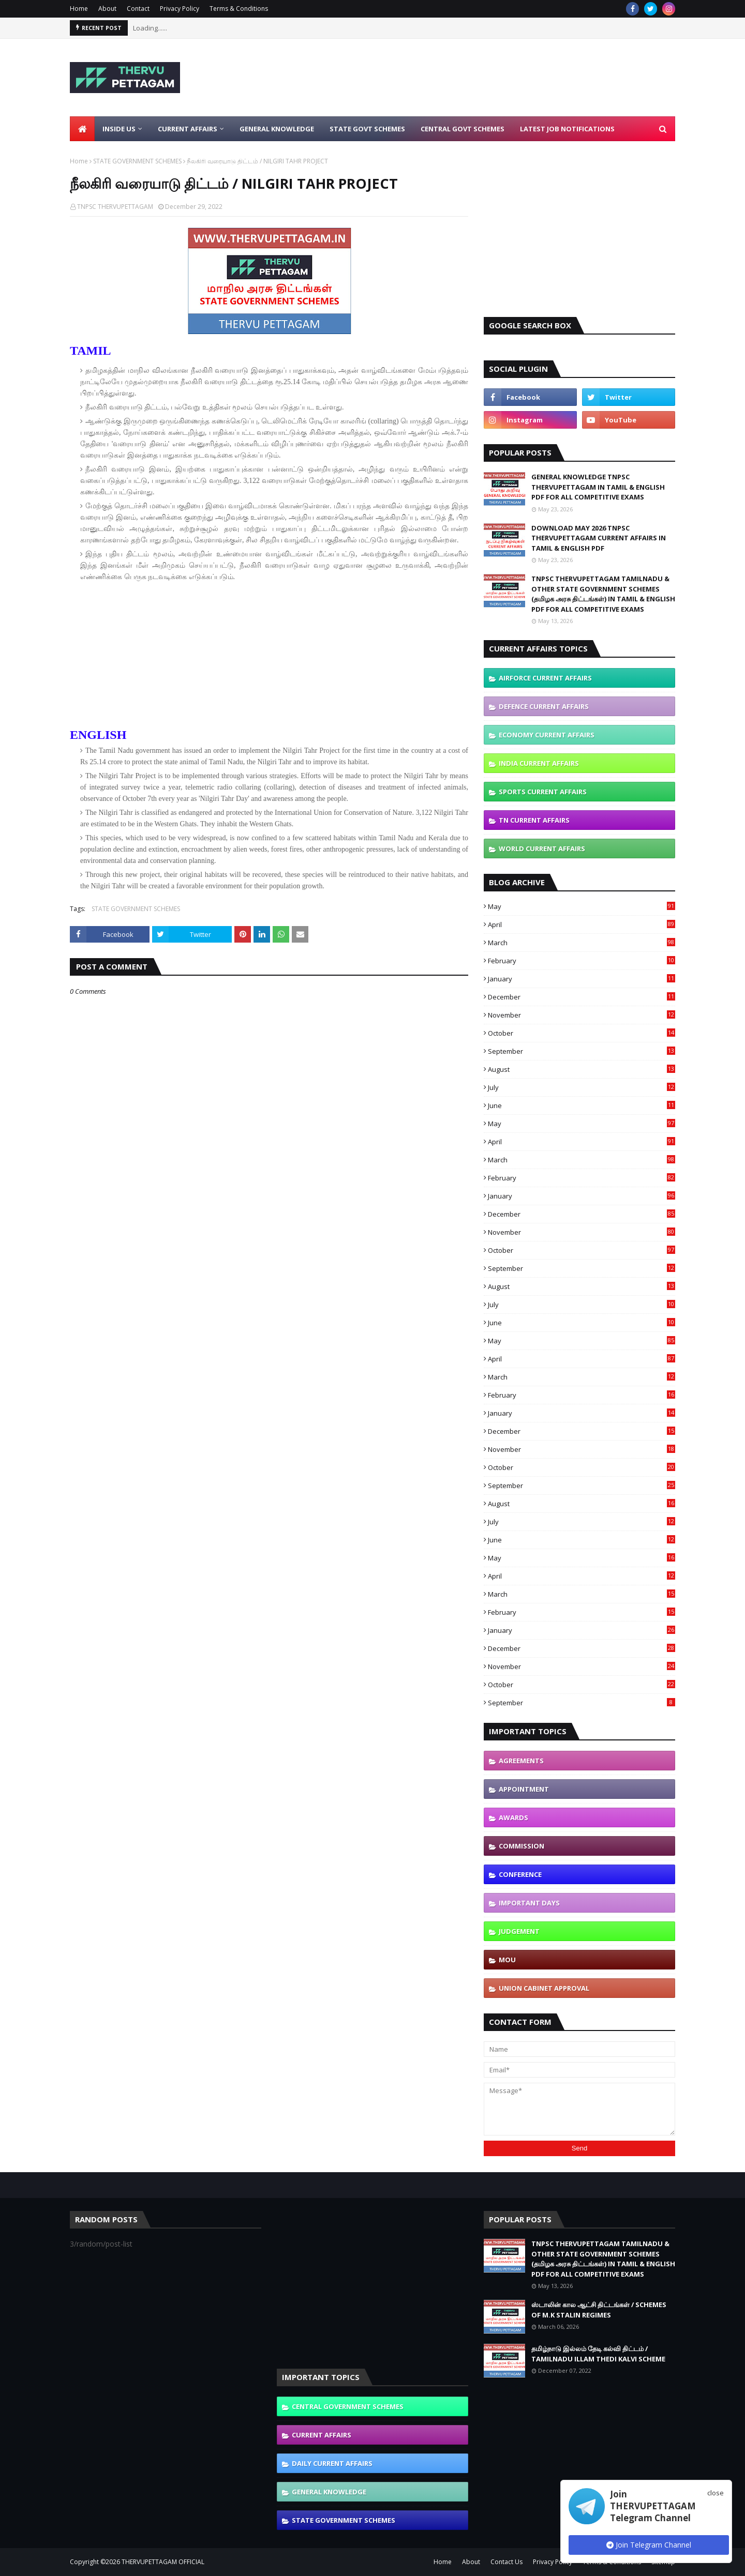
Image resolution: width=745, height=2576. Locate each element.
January (581, 978)
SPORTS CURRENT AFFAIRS (543, 791)
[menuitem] (82, 128)
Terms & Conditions (239, 8)
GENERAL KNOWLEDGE (329, 2491)
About (107, 8)
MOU (507, 1959)
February (581, 960)
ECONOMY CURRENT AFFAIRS (546, 734)
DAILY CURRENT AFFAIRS (332, 2463)
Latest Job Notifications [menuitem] (567, 128)
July (581, 1087)
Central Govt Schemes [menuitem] (462, 128)
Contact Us (506, 2561)
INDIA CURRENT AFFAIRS (539, 763)
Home (79, 8)
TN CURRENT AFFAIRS (534, 820)
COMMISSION (521, 1846)
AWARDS (513, 1817)
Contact (138, 8)
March (581, 942)
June (581, 1105)
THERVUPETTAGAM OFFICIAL (163, 2561)
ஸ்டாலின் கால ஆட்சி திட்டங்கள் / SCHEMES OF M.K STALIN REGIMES (598, 2310)
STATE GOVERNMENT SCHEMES (137, 161)
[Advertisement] (487, 77)
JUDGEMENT (519, 1931)
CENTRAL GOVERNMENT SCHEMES (348, 2406)
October (581, 1033)
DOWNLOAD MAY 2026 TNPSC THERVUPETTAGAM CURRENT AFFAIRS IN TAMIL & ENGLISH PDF (598, 538)
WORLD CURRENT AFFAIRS (542, 848)
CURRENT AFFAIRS (321, 2434)
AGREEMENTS (521, 1760)
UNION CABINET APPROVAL (544, 1988)
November (581, 1015)
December (581, 997)
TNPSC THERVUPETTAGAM (115, 206)
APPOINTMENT (524, 1789)
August (581, 1069)
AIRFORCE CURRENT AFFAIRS (545, 678)
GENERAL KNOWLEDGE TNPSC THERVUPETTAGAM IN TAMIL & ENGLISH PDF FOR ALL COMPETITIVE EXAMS (598, 487)
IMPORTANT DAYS (529, 1902)
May (581, 906)
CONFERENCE (520, 1874)
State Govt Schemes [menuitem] (367, 128)
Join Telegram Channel (648, 2545)
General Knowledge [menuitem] (277, 128)
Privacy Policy (179, 8)
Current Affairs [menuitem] (187, 128)
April (581, 924)
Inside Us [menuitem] (119, 128)
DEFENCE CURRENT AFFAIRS (544, 706)
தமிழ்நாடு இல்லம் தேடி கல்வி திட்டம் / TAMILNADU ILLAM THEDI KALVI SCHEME (598, 2353)
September (581, 1051)
